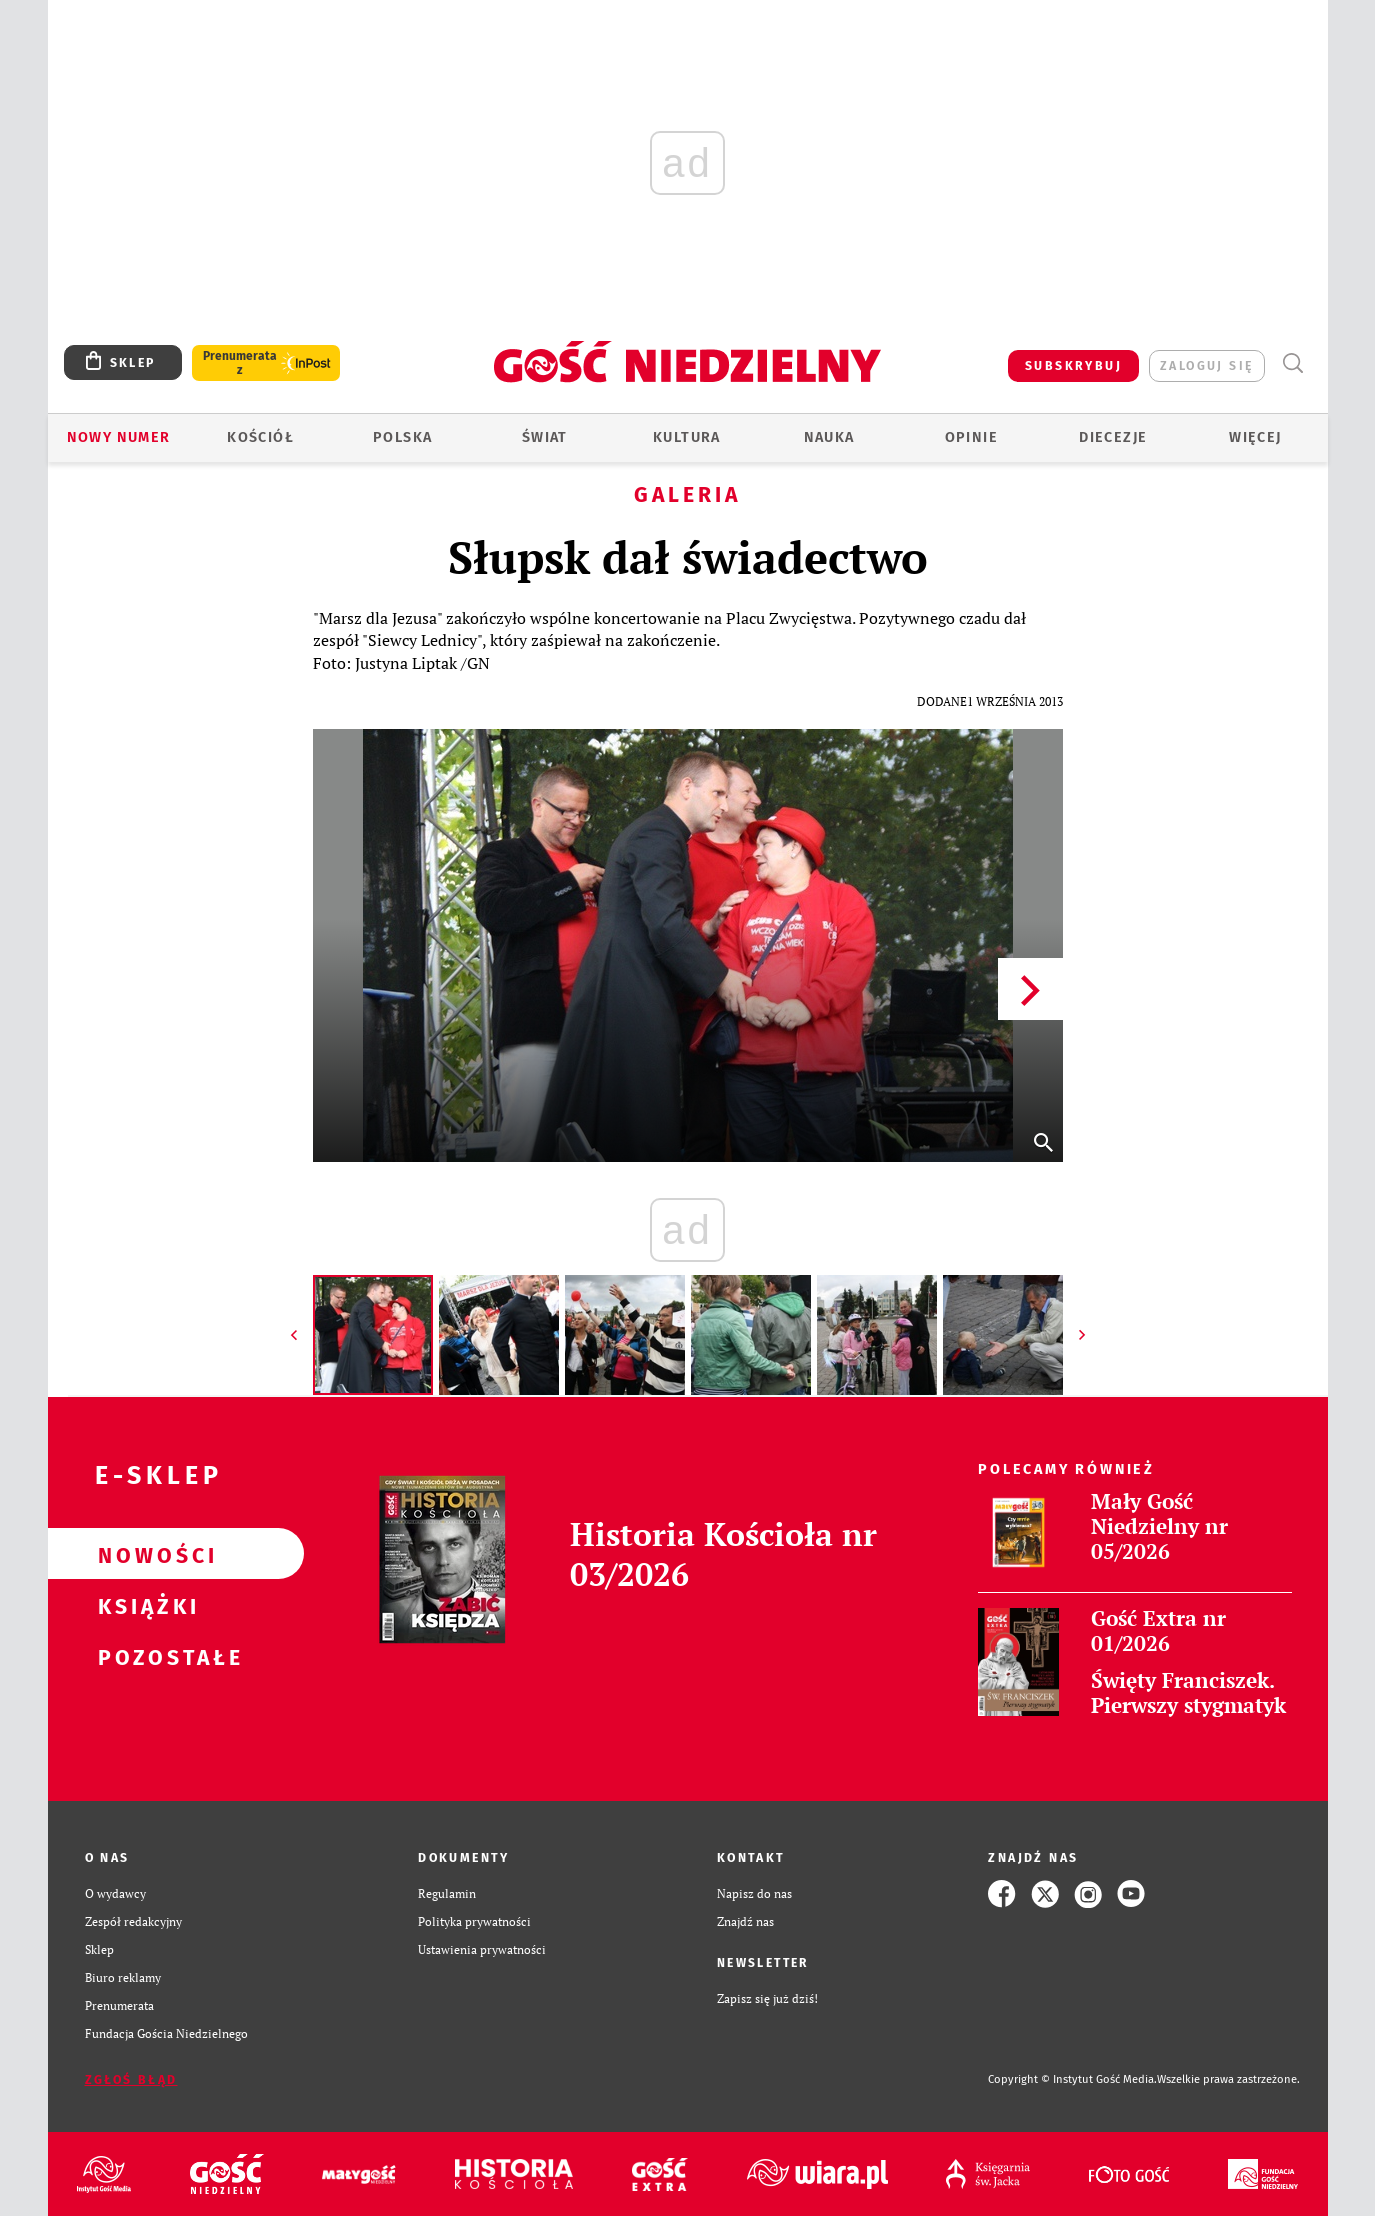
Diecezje (1113, 437)
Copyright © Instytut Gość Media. (1072, 2079)
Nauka (829, 437)
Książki (144, 1605)
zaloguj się (1206, 366)
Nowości (144, 1554)
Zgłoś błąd (131, 2080)
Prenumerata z (240, 363)
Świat (545, 437)
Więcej (1255, 437)
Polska (402, 437)
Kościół (260, 437)
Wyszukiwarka (1293, 363)
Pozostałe (144, 1656)
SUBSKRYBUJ (1073, 366)
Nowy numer (119, 437)
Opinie (971, 437)
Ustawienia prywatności (482, 1949)
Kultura (687, 437)
